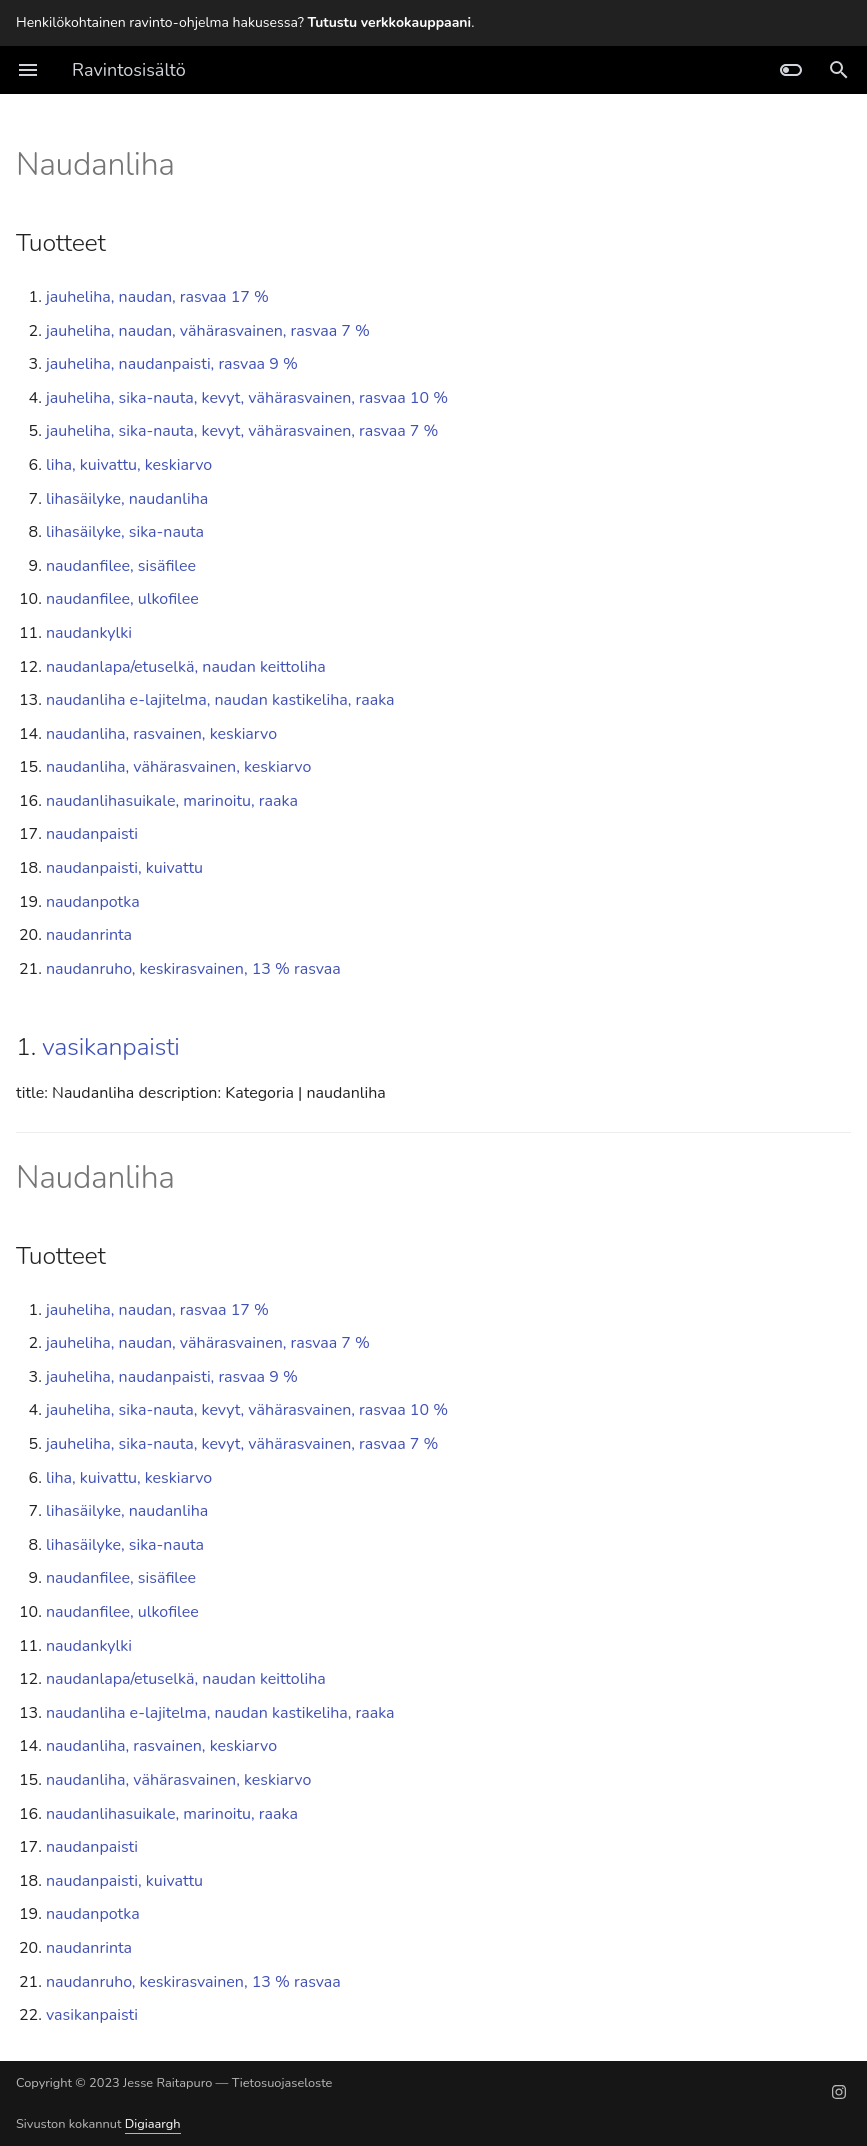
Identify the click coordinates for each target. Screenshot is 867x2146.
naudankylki (89, 633)
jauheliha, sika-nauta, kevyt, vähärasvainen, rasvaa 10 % (247, 398)
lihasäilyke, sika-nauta (125, 532)
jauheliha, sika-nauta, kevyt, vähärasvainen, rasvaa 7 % (242, 431)
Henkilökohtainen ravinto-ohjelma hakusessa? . (245, 22)
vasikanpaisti (111, 1047)
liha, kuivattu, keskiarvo (129, 465)
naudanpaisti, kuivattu (124, 868)
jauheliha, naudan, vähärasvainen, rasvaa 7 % (208, 331)
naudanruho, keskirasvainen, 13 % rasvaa (193, 969)
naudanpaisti (92, 834)
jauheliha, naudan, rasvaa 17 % (157, 297)
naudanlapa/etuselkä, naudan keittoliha (186, 667)
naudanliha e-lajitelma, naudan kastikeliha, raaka (220, 700)
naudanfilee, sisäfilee (121, 566)
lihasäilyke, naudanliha (127, 499)
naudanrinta (89, 935)
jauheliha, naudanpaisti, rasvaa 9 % (172, 364)
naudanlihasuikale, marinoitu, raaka (172, 801)
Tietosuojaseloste (282, 2083)
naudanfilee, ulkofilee (122, 599)
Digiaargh (153, 2124)
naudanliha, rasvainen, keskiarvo (161, 734)
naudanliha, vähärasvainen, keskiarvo (178, 767)
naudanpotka (93, 902)
